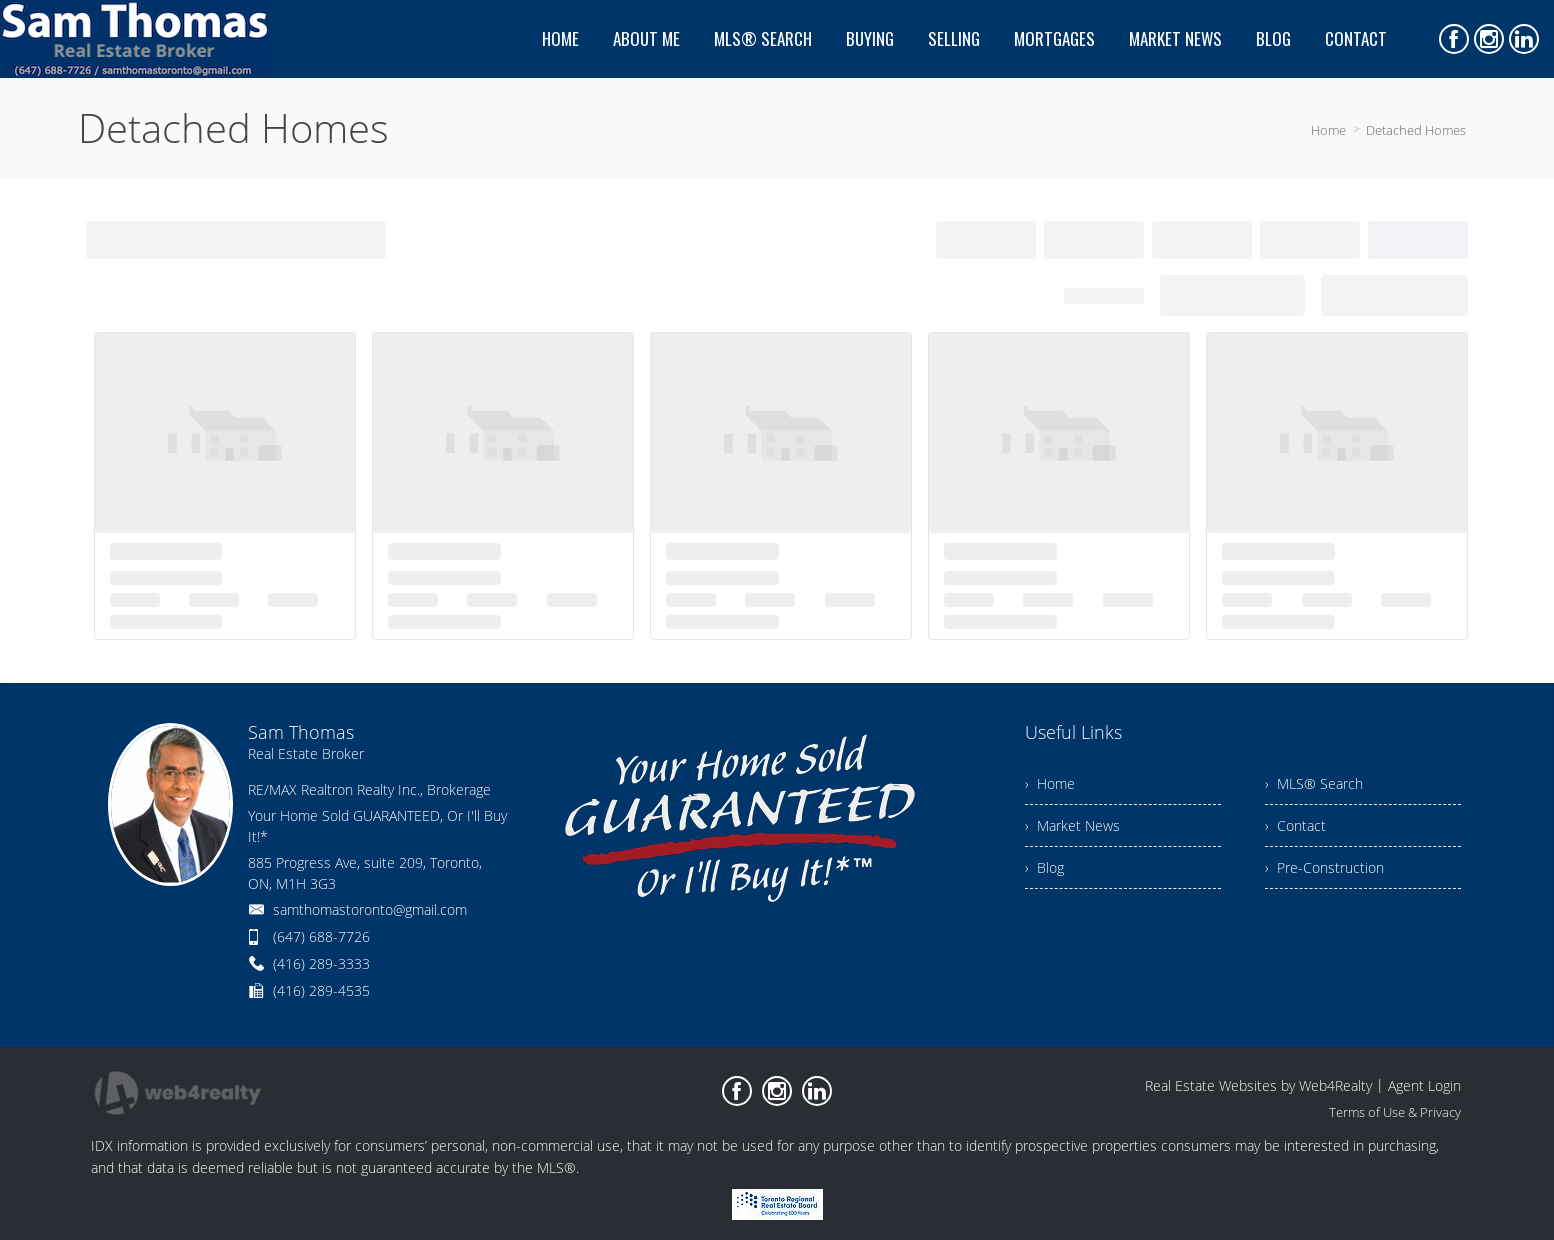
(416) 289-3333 (321, 963)
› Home (1050, 783)
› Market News (1072, 825)
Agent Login (1424, 1085)
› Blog (1044, 867)
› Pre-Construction (1324, 867)
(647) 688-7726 (321, 936)
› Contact (1295, 825)
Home (1328, 130)
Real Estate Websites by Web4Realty (1258, 1085)
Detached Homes (1416, 130)
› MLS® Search (1314, 783)
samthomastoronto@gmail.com (370, 909)
